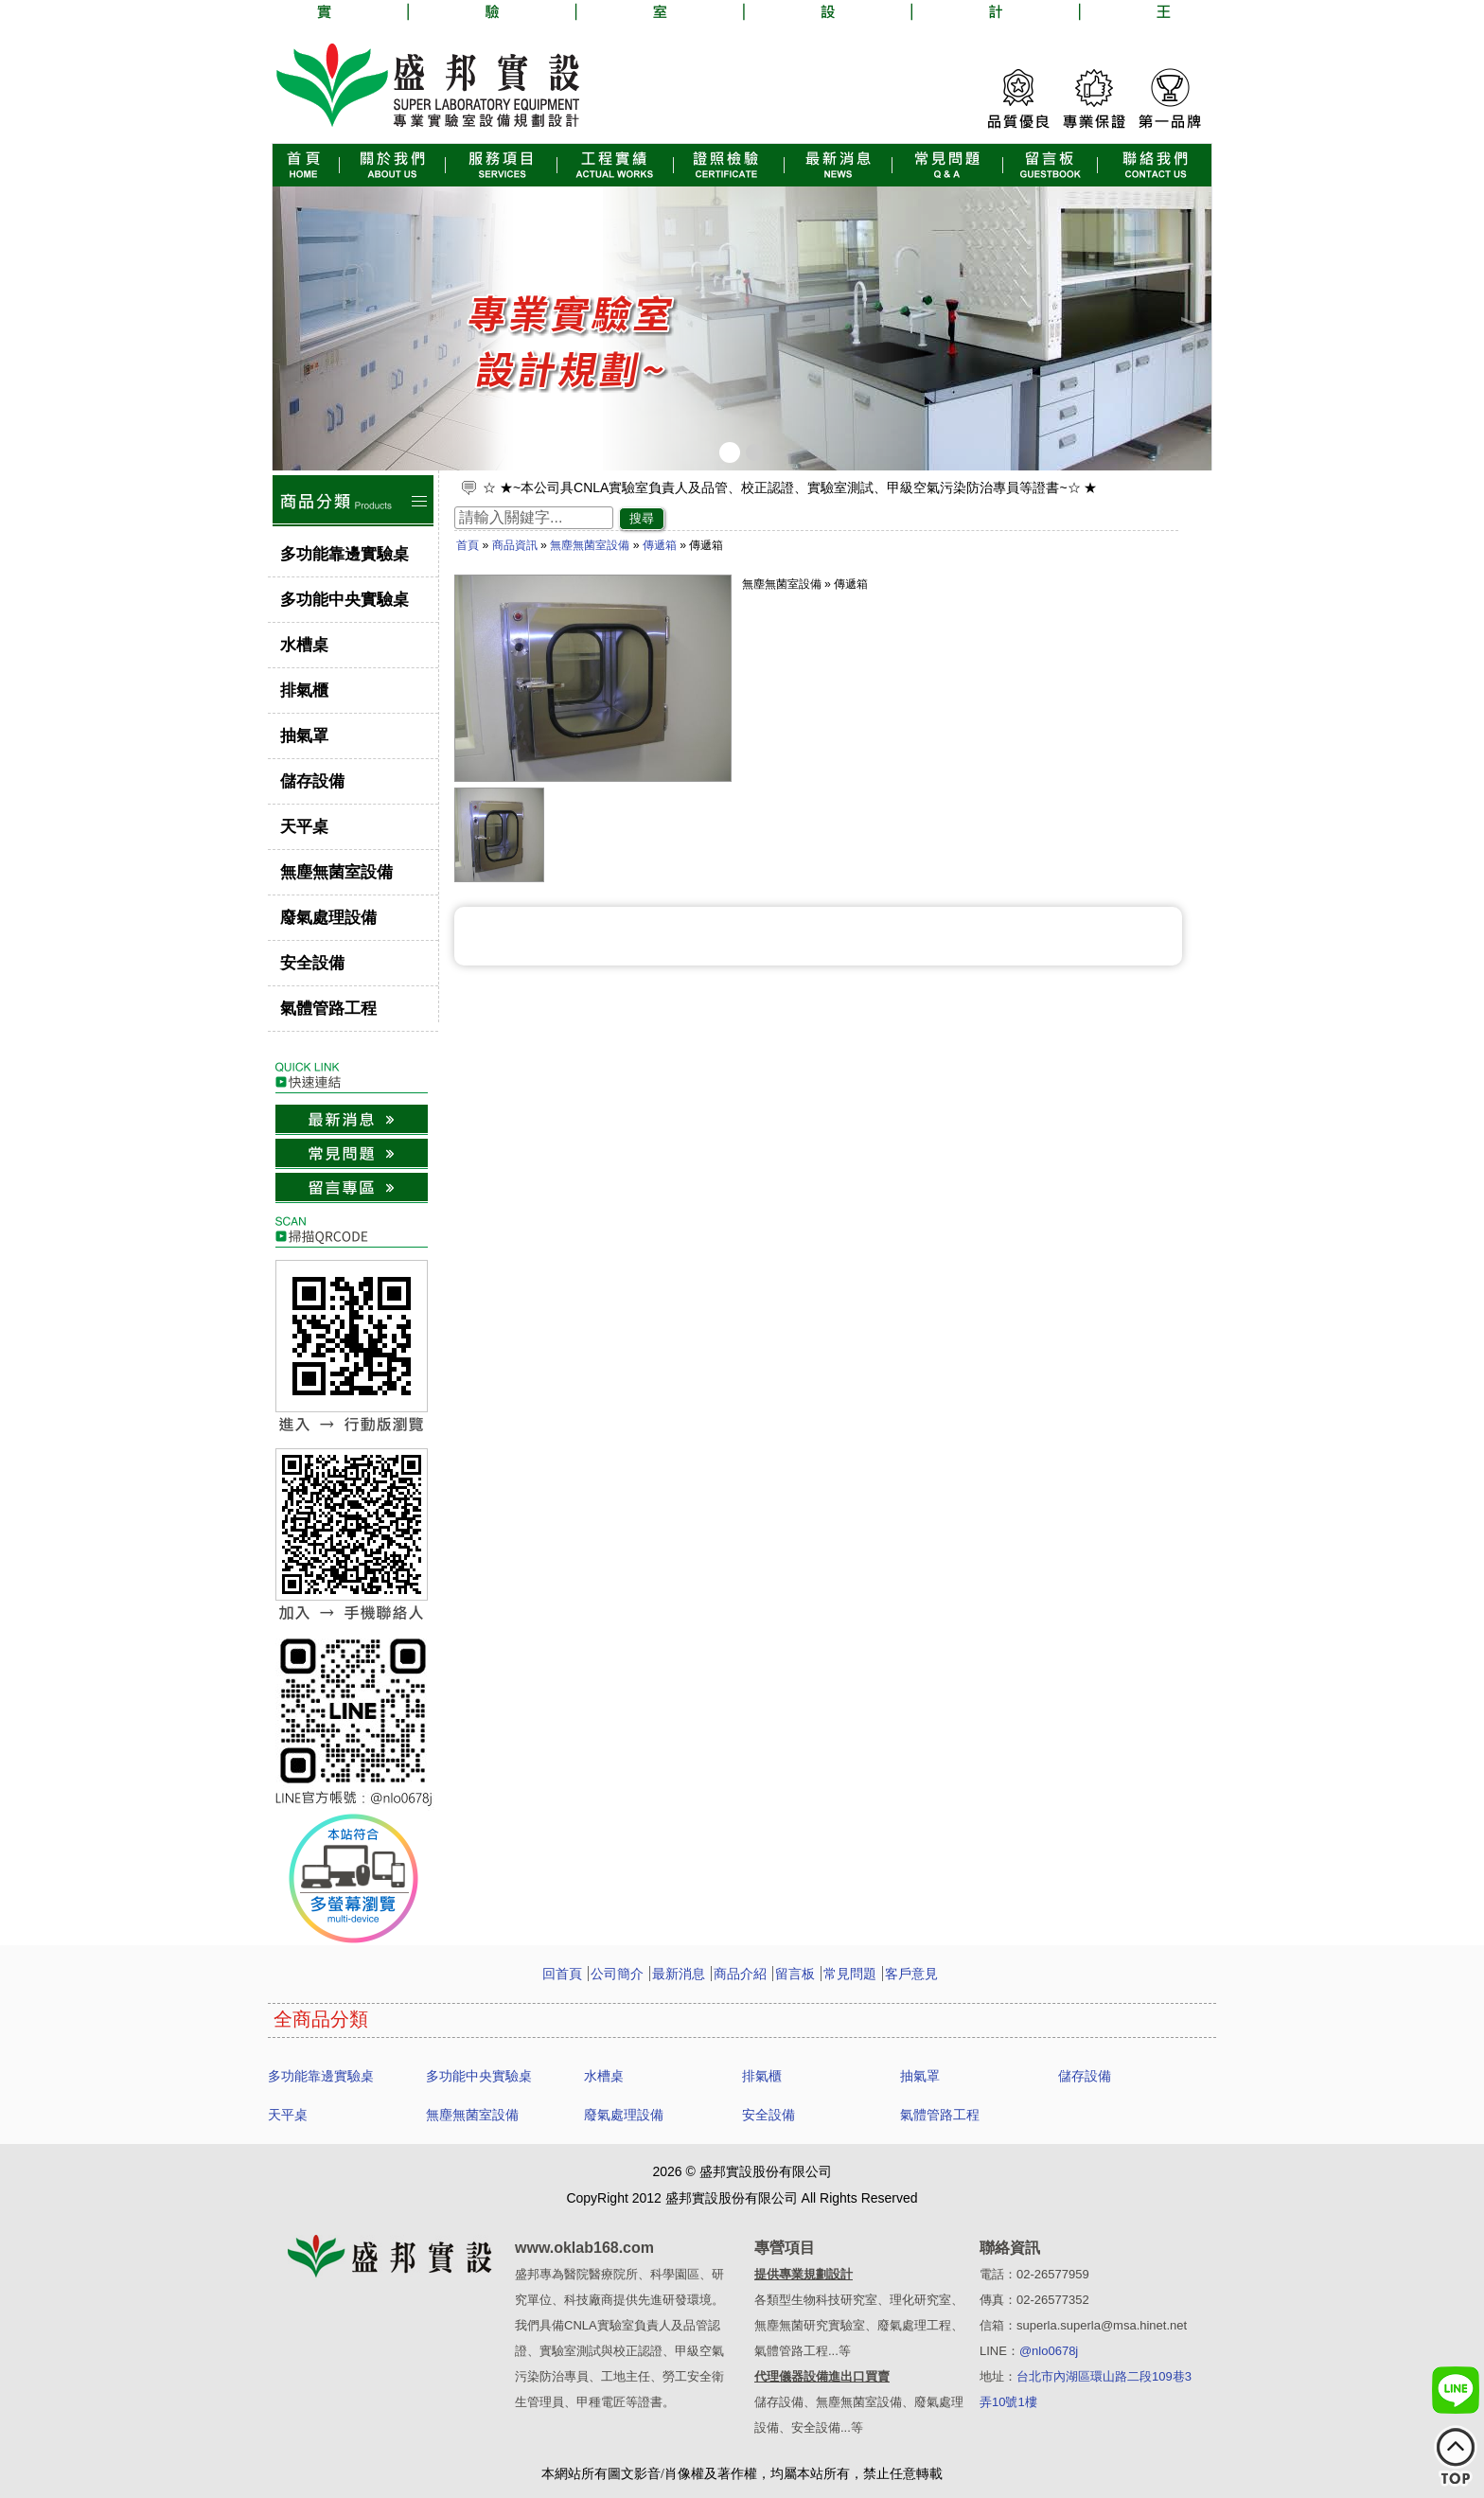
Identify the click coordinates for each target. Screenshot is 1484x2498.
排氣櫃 (304, 691)
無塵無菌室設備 (336, 872)
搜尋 (641, 518)
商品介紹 (740, 1973)
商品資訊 (515, 545)
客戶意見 (911, 1973)
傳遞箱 (660, 545)
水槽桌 (304, 645)
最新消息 (678, 1973)
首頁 (467, 545)
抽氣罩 (304, 736)
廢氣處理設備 (328, 918)
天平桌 (304, 827)
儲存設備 (312, 781)
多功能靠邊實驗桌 (344, 554)
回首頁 (562, 1973)
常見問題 (849, 1973)
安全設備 (312, 963)
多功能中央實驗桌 (344, 600)
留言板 (795, 1973)
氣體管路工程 (328, 1009)
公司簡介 (617, 1973)
